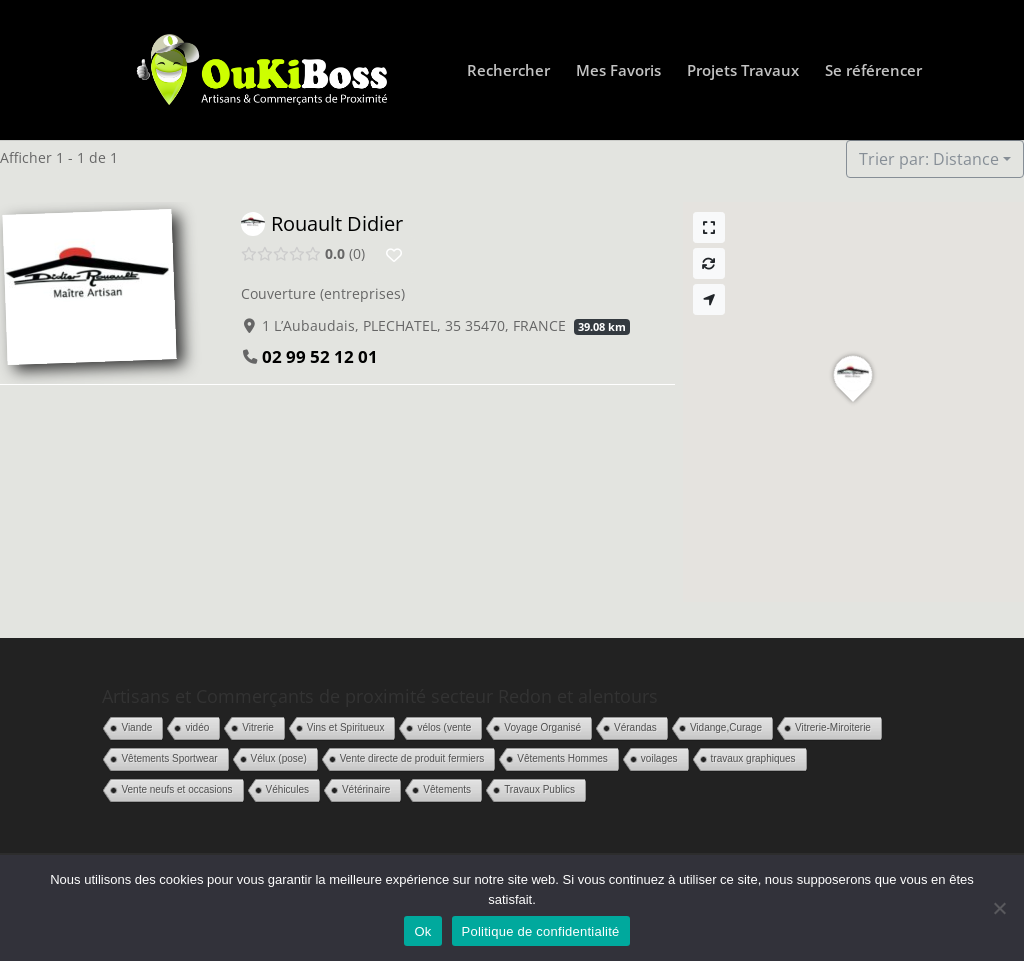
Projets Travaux (743, 71)
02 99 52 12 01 (320, 356)
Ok (422, 931)
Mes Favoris (618, 71)
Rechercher (508, 71)
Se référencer (873, 71)
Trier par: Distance (929, 159)
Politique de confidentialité (541, 931)
